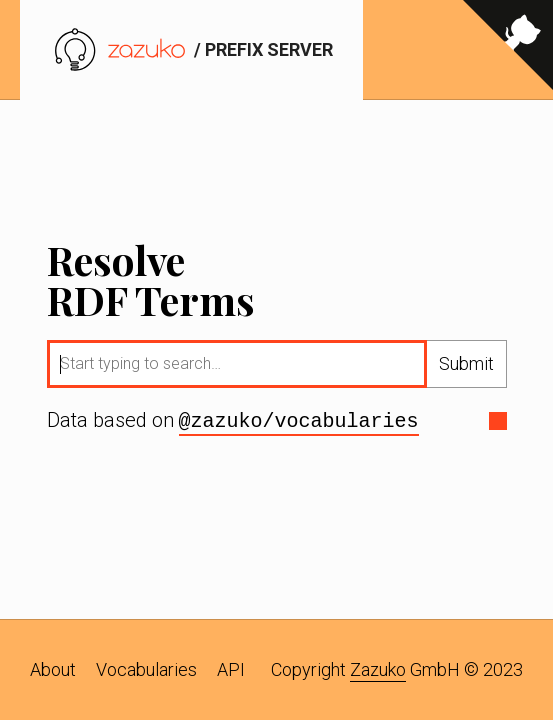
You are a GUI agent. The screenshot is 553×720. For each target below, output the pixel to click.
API (231, 669)
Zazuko (378, 669)
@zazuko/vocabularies (299, 421)
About (53, 669)
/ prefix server (191, 49)
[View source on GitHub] (508, 50)
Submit (466, 364)
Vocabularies (146, 669)
